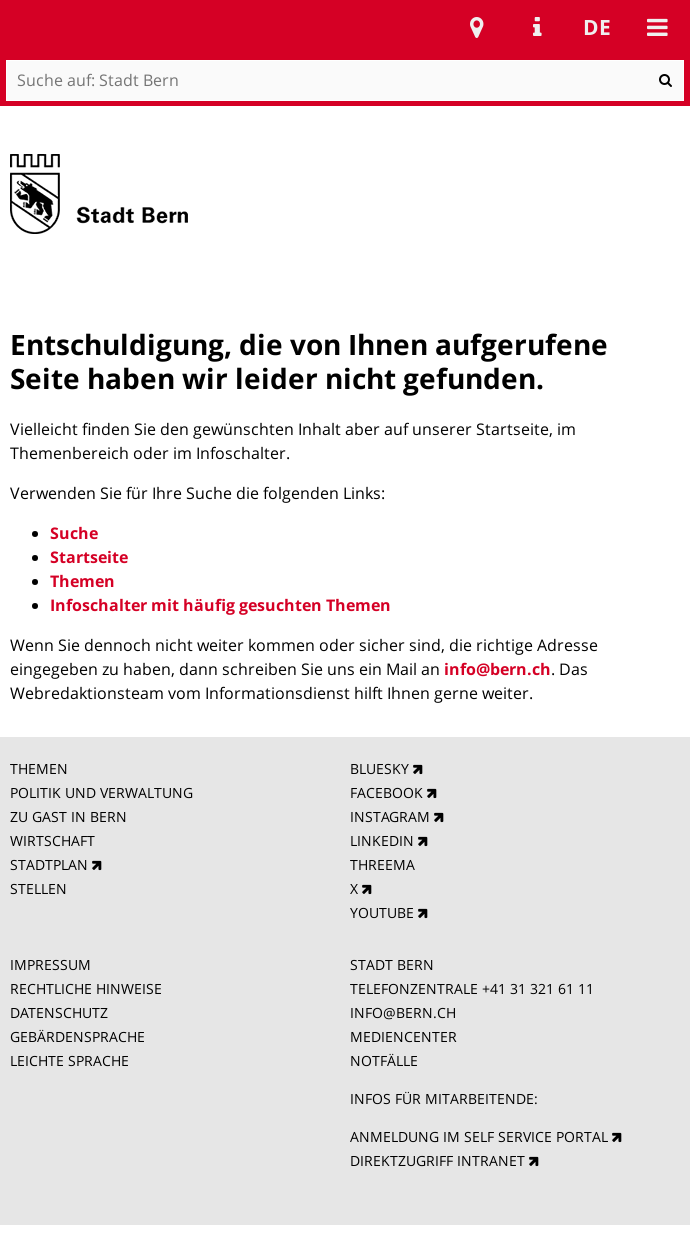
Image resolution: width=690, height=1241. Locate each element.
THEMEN (39, 768)
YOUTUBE (382, 912)
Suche (74, 533)
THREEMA (382, 864)
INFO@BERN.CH (403, 1012)
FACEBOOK (386, 792)
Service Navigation (537, 27)
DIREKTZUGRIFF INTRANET (437, 1160)
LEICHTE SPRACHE (69, 1060)
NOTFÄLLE (384, 1060)
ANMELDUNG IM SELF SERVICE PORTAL (479, 1136)
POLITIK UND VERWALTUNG (101, 792)
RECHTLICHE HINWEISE (86, 988)
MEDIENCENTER (403, 1036)
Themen (82, 581)
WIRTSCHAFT (52, 840)
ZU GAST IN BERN (68, 816)
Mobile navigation (657, 27)
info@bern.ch (497, 669)
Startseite (89, 557)
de (597, 27)
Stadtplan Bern (477, 27)
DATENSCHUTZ (59, 1012)
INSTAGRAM (390, 816)
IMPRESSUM (50, 964)
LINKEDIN (382, 840)
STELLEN (38, 888)
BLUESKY (379, 768)
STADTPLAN (49, 864)
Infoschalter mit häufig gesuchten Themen (220, 605)
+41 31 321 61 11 (538, 988)
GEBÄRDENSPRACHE (77, 1036)
